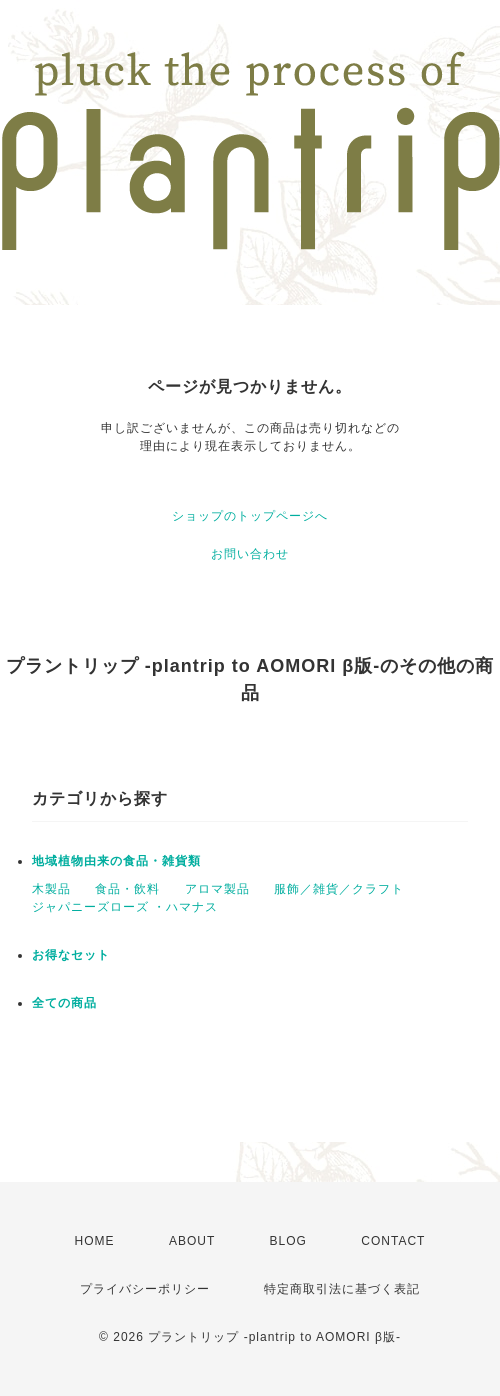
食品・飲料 (127, 889)
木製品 (51, 889)
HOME (95, 1241)
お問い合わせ (250, 554)
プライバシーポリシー (145, 1289)
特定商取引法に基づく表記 (342, 1289)
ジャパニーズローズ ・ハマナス (125, 907)
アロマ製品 (217, 889)
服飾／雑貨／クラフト (339, 889)
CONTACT (393, 1241)
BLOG (288, 1241)
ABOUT (192, 1241)
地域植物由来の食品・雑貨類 (116, 861)
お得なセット (71, 955)
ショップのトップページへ (250, 516)
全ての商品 (64, 1003)
